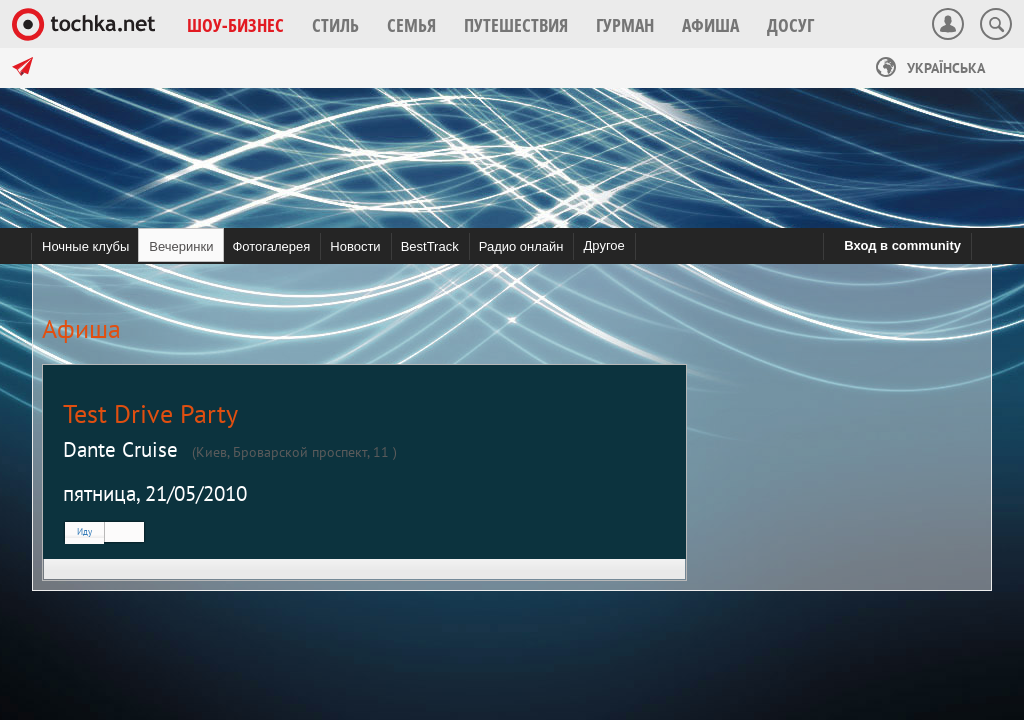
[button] (235, 25)
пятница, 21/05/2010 (155, 493)
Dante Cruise (120, 449)
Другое (603, 245)
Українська (930, 68)
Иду (84, 531)
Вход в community (902, 245)
